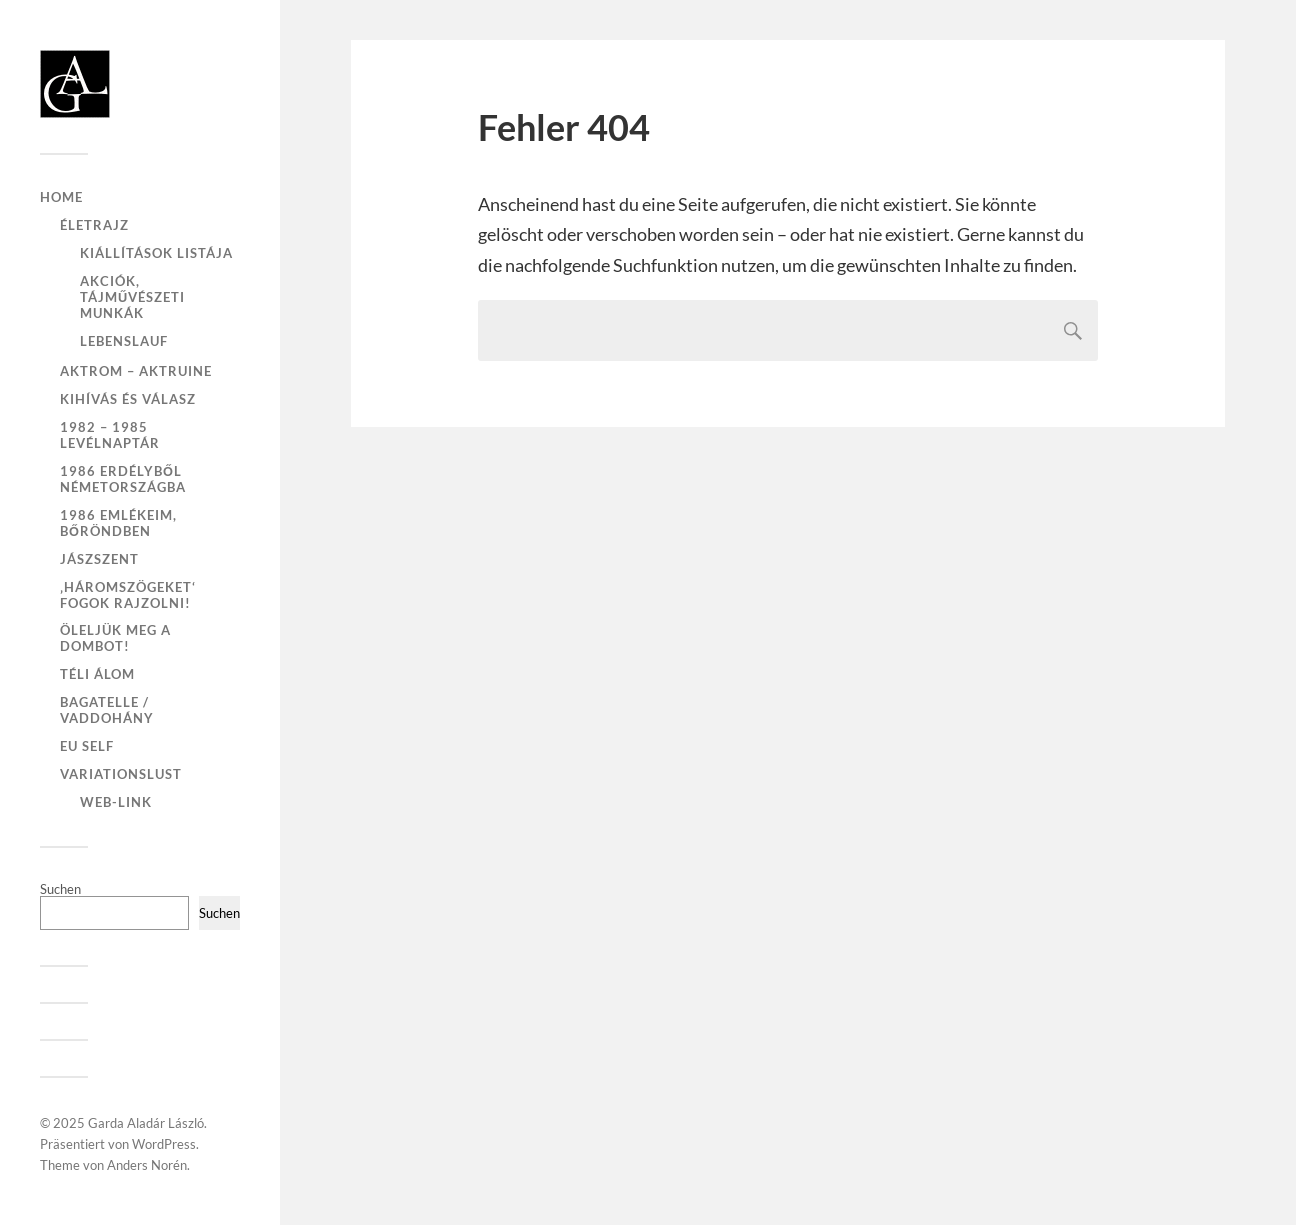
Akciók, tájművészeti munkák (132, 297)
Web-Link (116, 802)
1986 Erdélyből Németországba (123, 479)
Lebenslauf (124, 341)
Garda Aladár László (146, 1123)
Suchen (60, 889)
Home (61, 197)
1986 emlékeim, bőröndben (118, 523)
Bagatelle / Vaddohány (107, 710)
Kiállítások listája (156, 253)
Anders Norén (147, 1165)
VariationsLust (121, 774)
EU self (87, 746)
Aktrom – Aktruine (136, 371)
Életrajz (94, 225)
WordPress (164, 1144)
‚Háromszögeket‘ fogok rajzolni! (128, 595)
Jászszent (99, 559)
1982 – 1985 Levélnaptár (110, 435)
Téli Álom (97, 674)
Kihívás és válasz (128, 399)
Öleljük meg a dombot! (115, 638)
